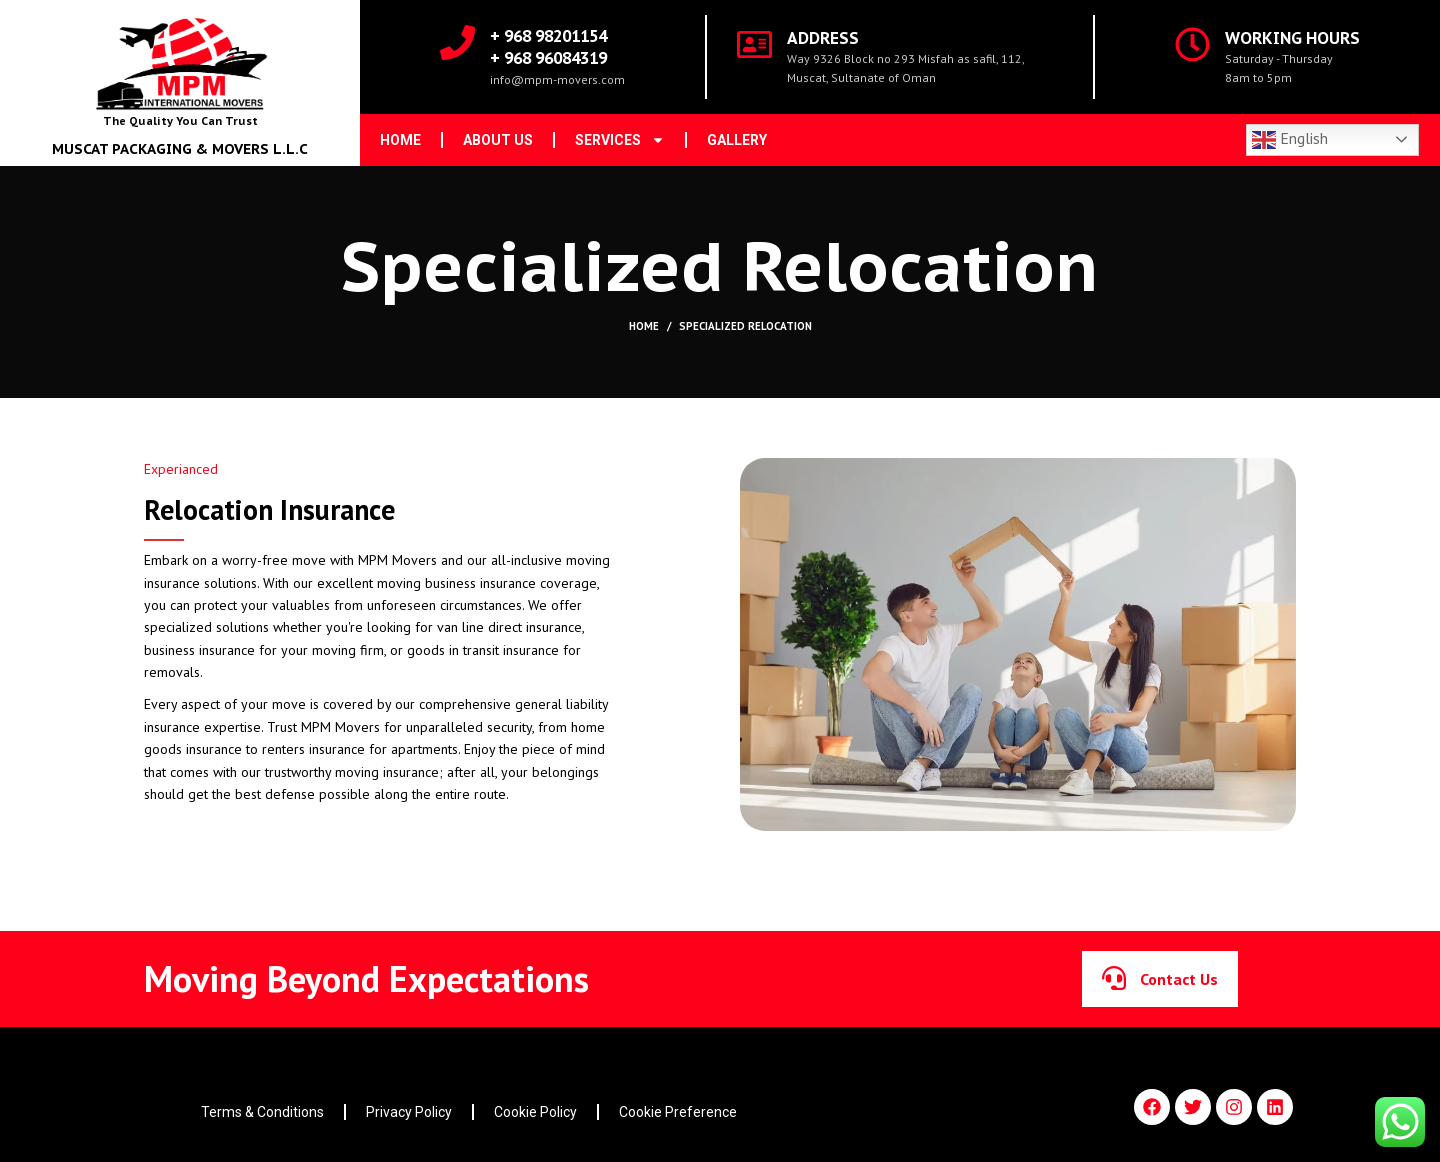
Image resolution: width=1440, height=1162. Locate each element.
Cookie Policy (535, 1112)
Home (400, 140)
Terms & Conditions (262, 1112)
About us (498, 140)
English (1290, 140)
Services (620, 140)
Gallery (737, 140)
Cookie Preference (678, 1112)
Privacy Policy (409, 1112)
